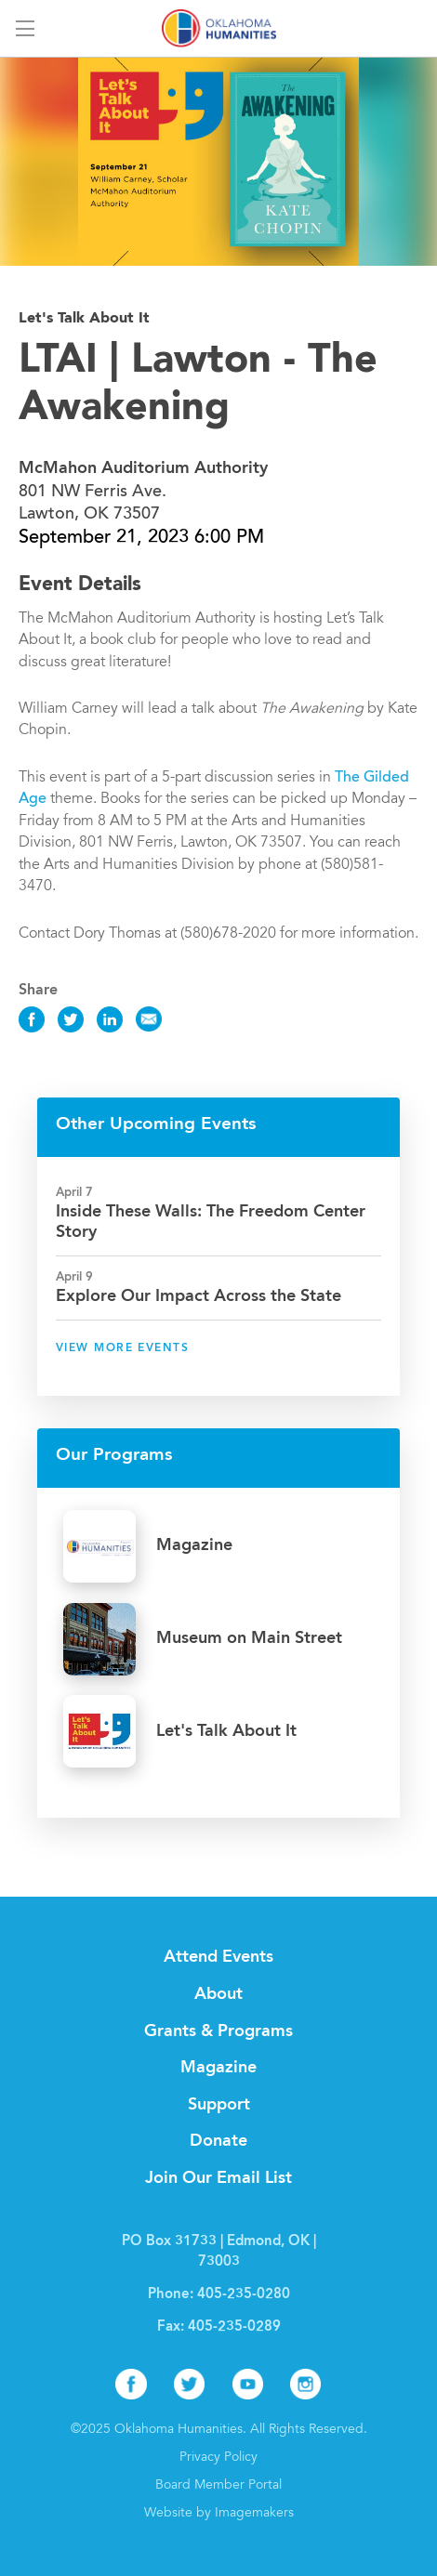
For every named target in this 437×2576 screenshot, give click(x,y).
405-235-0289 (234, 2327)
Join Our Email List (218, 2178)
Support (219, 2104)
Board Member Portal (218, 2485)
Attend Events (218, 1957)
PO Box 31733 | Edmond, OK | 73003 (219, 2252)
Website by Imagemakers (219, 2513)
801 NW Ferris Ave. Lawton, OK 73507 (143, 491)
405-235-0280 (243, 2295)
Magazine (218, 2067)
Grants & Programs (218, 2031)
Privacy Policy (218, 2457)
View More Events (122, 1348)
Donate (218, 2141)
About (218, 1994)
